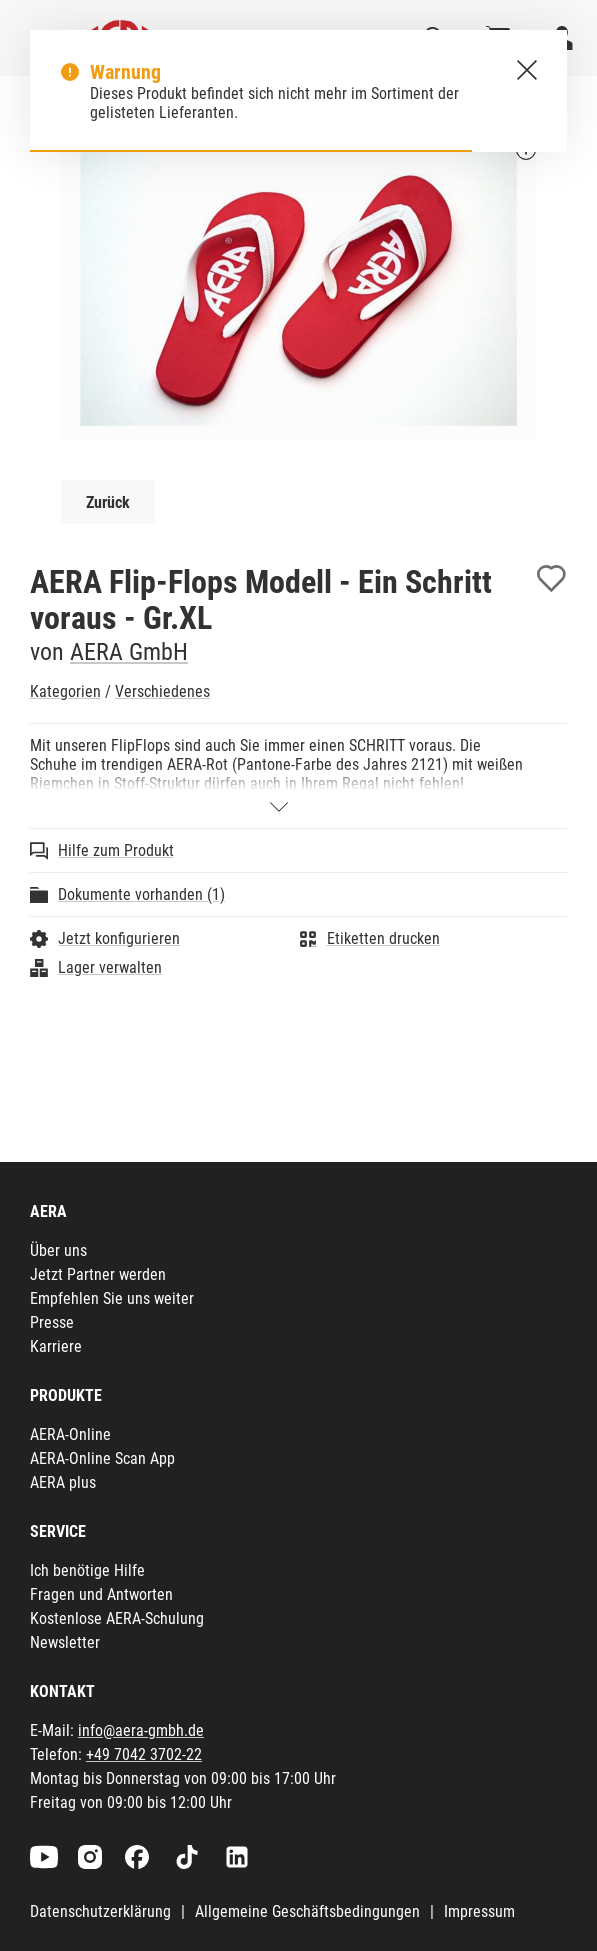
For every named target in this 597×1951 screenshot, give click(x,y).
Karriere (56, 1346)
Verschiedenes (162, 691)
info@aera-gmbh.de (141, 1730)
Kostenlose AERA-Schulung (117, 1618)
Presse (52, 1322)
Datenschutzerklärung (100, 1911)
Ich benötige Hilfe (87, 1570)
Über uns (58, 1250)
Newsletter (65, 1642)
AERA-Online (70, 1434)
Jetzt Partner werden (98, 1274)
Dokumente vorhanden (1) (141, 894)
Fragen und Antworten (101, 1594)
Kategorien (65, 691)
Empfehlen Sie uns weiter (112, 1298)
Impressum (479, 1911)
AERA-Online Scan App (102, 1458)
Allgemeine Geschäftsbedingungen (307, 1911)
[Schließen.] (527, 70)
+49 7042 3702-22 (144, 1754)
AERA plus (63, 1482)
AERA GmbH (129, 652)
